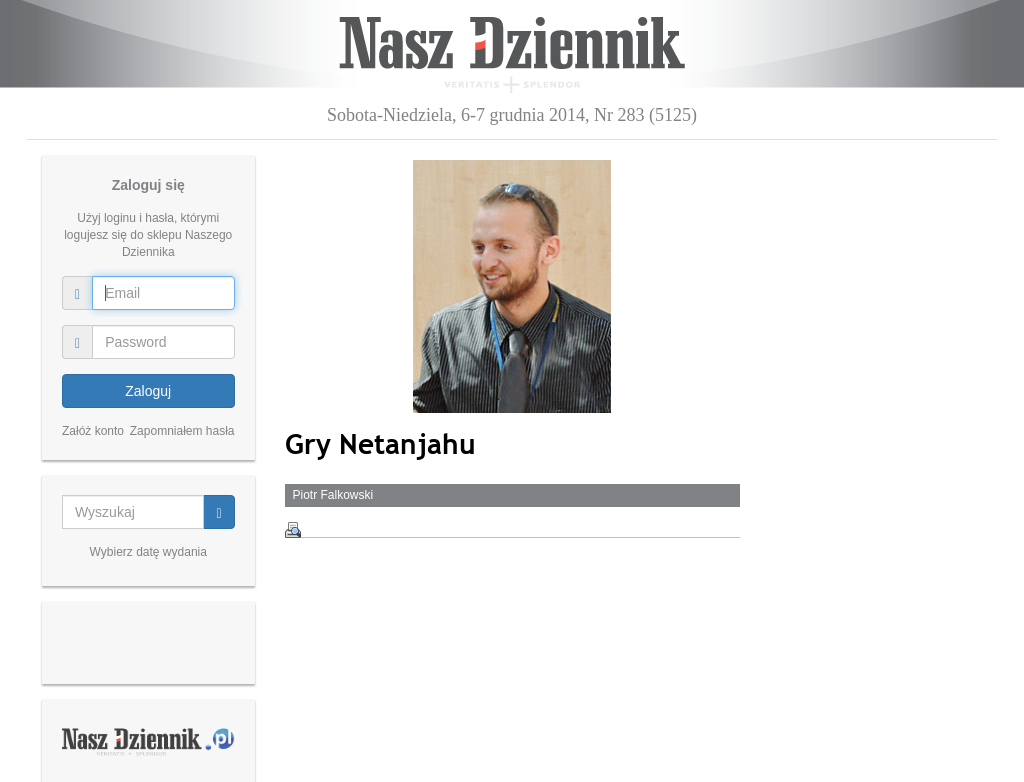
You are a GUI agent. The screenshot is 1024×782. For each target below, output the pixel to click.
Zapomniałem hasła (182, 431)
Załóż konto (93, 431)
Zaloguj (148, 391)
